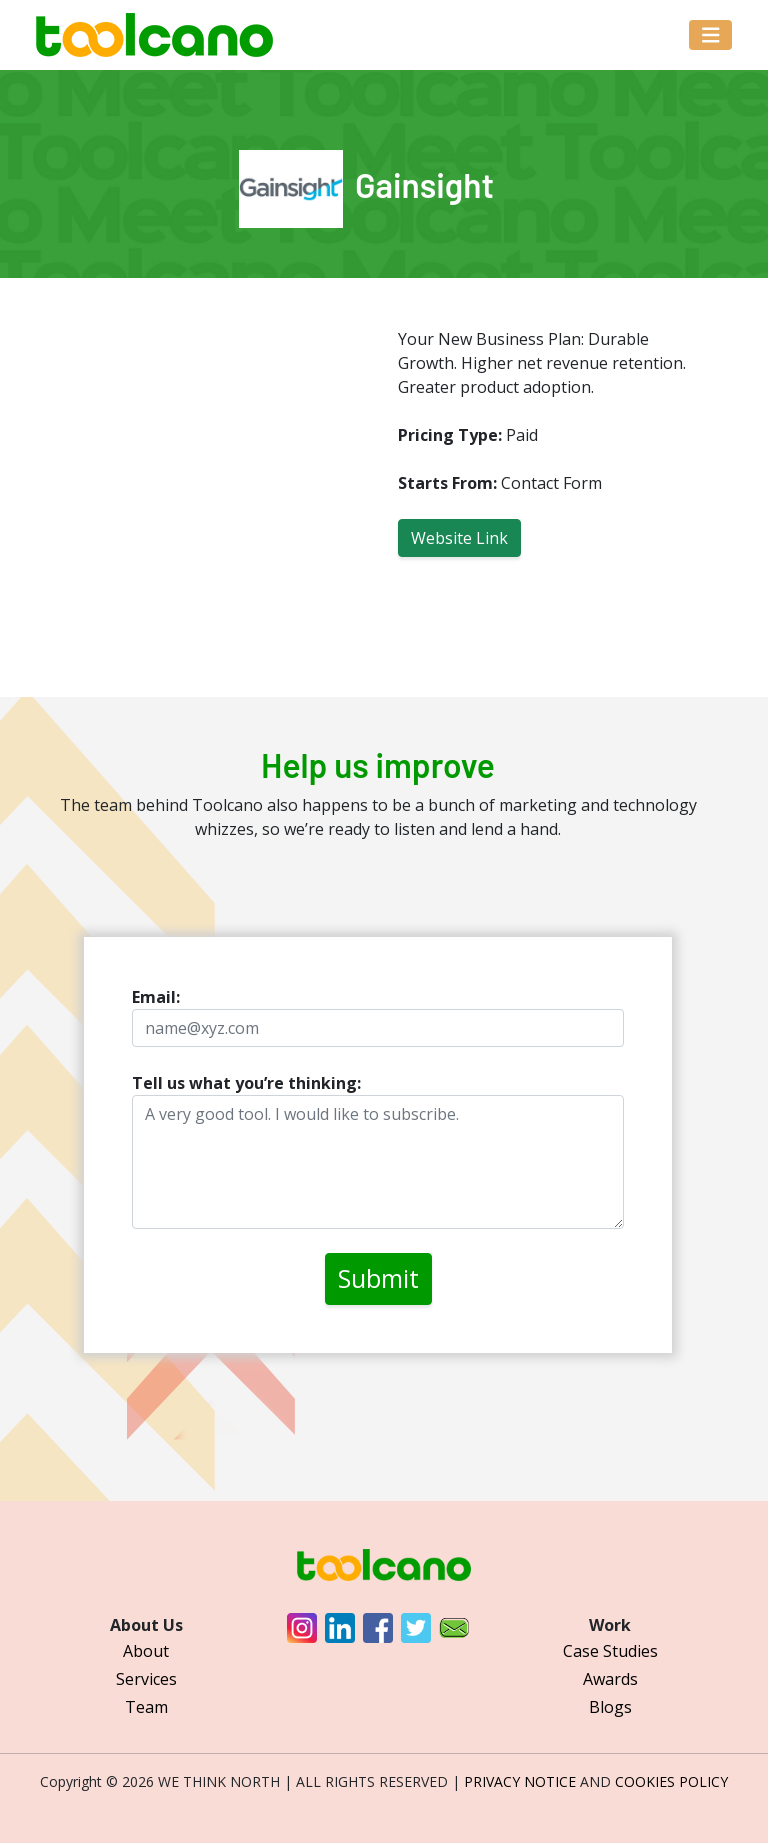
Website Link (459, 538)
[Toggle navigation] (711, 35)
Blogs (610, 1707)
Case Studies (610, 1651)
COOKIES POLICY (671, 1781)
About (146, 1651)
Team (146, 1707)
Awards (610, 1679)
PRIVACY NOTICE (520, 1781)
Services (146, 1679)
